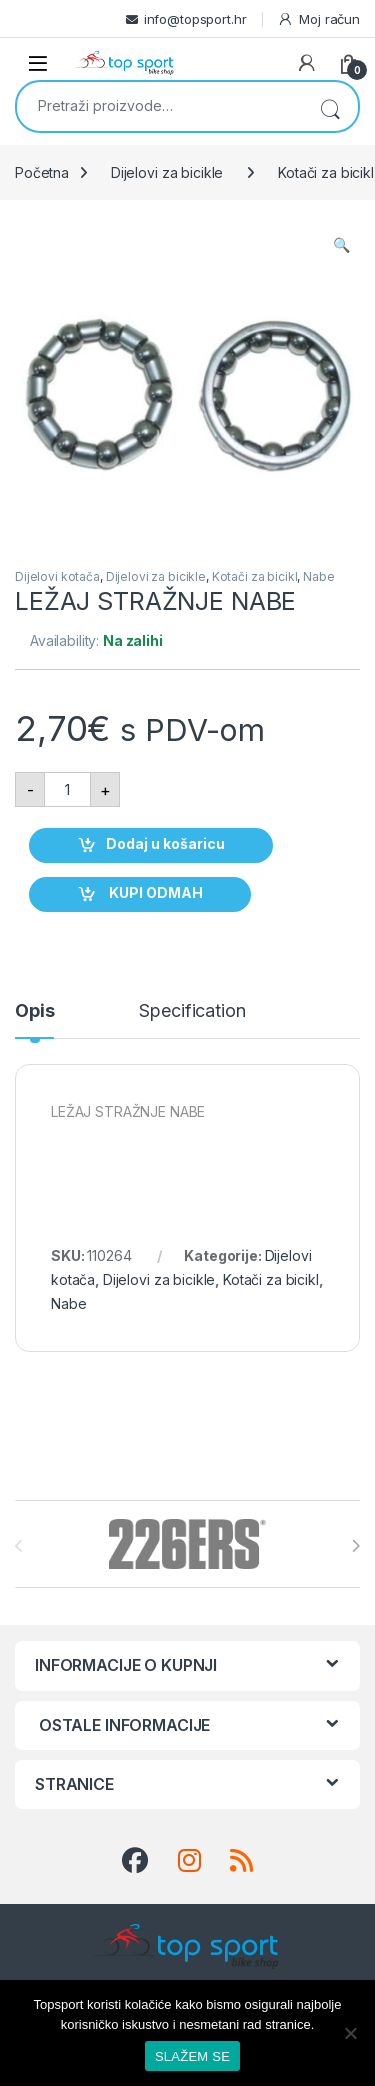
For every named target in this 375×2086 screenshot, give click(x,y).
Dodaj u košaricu (165, 843)
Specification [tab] (192, 1011)
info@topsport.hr (195, 19)
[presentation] (355, 1546)
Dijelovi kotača (57, 576)
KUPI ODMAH (154, 892)
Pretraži (330, 106)
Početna (42, 172)
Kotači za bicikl (255, 576)
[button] (341, 245)
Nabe (318, 576)
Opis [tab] (34, 1011)
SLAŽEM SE (192, 2056)
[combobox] (159, 105)
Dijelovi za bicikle (167, 172)
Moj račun (318, 19)
